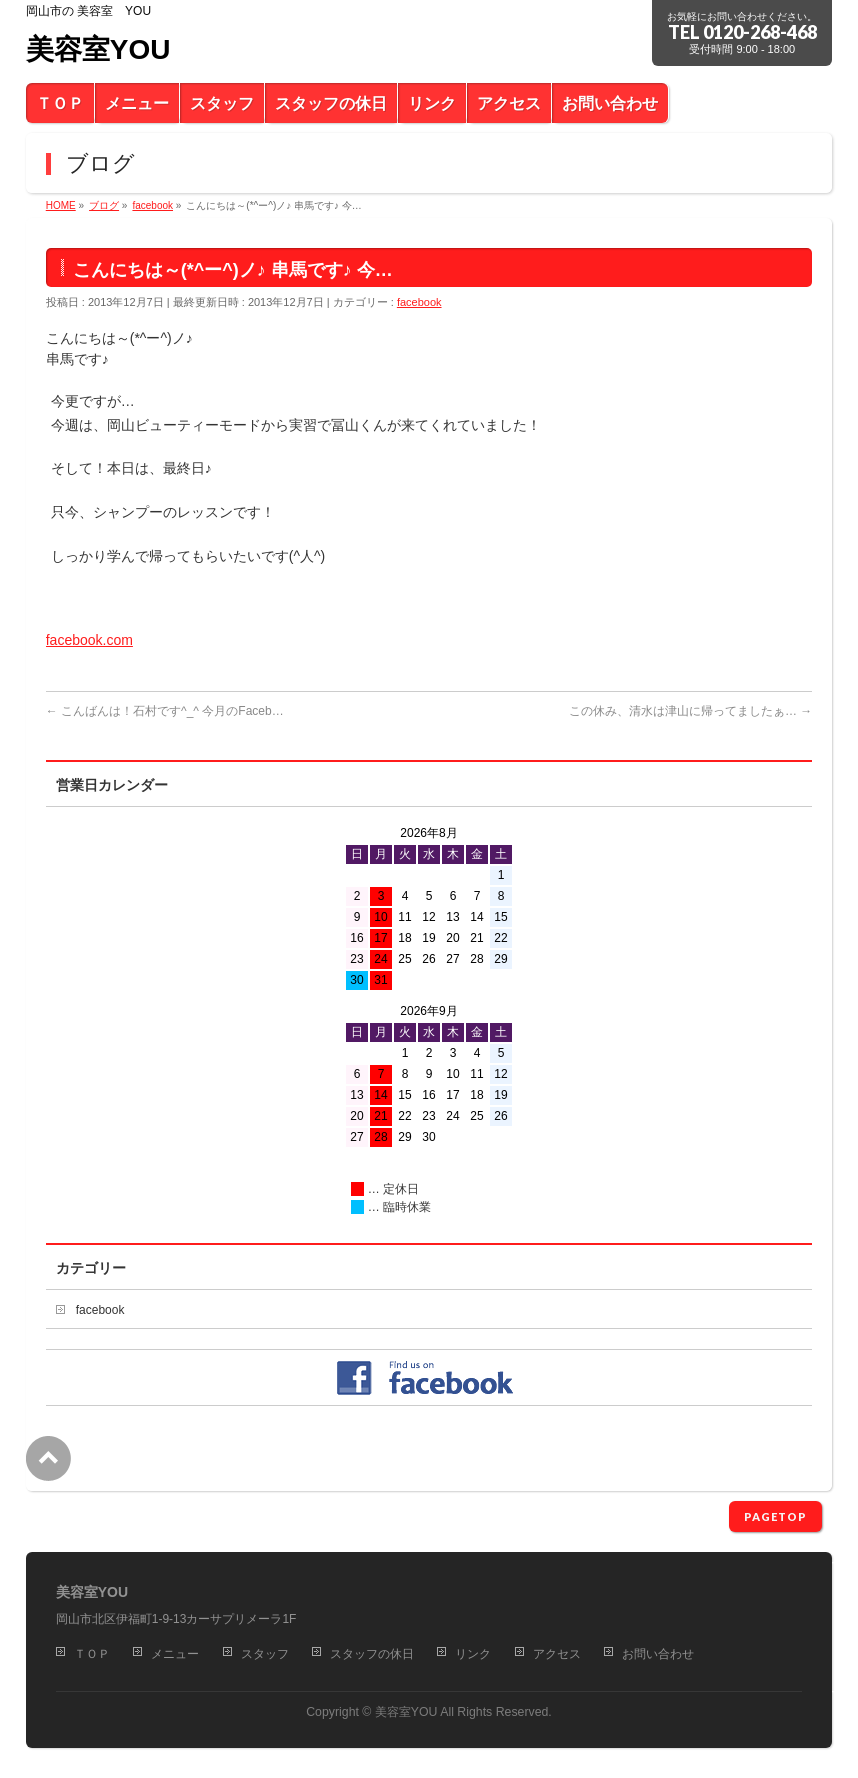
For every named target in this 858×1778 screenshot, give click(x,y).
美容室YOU (98, 49)
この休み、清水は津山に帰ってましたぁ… (690, 711)
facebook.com (89, 640)
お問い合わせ (658, 1654)
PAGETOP (775, 1516)
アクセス (557, 1654)
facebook (419, 302)
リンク (473, 1654)
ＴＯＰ (92, 1654)
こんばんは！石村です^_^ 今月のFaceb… (165, 711)
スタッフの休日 (372, 1654)
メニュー (175, 1654)
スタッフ (265, 1654)
